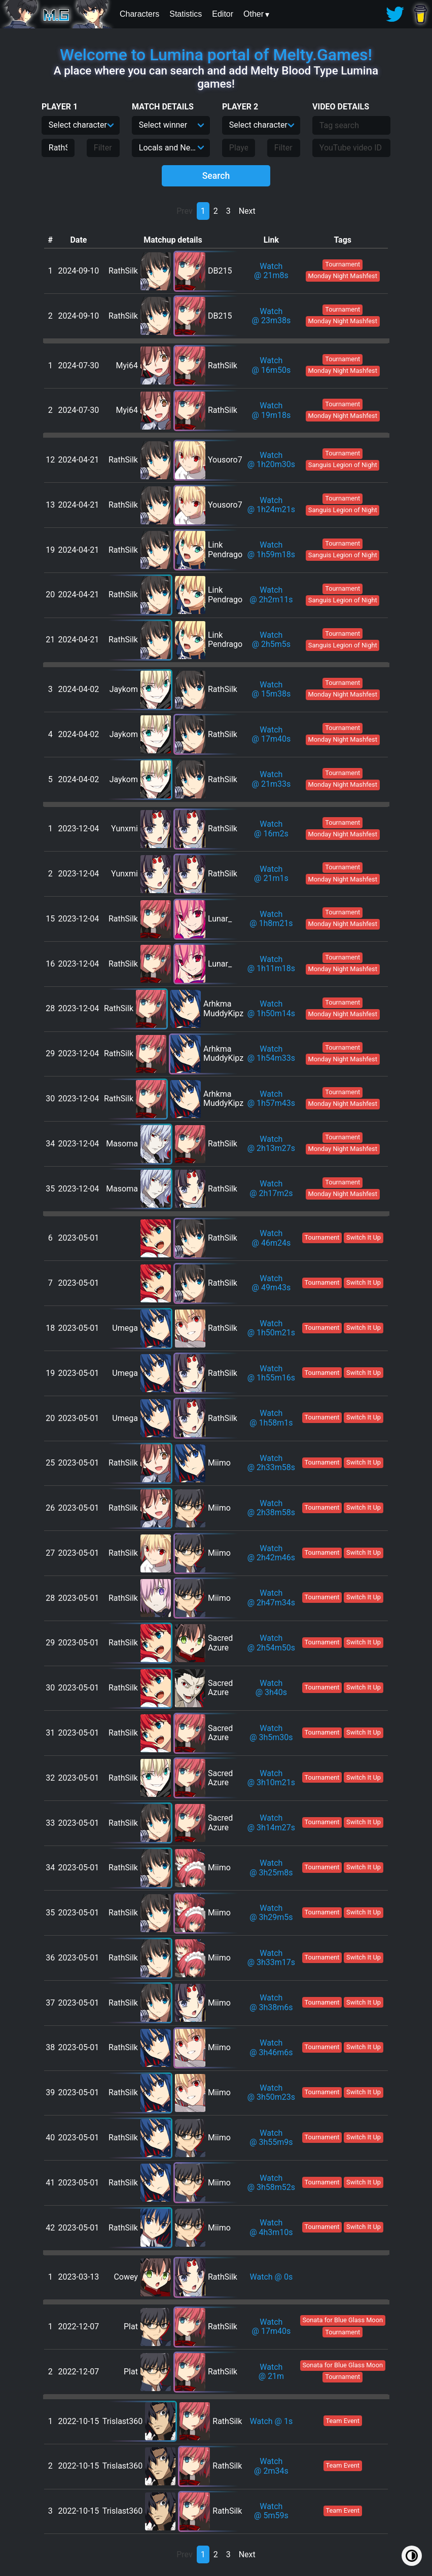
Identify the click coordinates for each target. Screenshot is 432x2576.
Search (216, 176)
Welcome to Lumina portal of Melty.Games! (216, 54)
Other (253, 14)
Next (247, 211)
